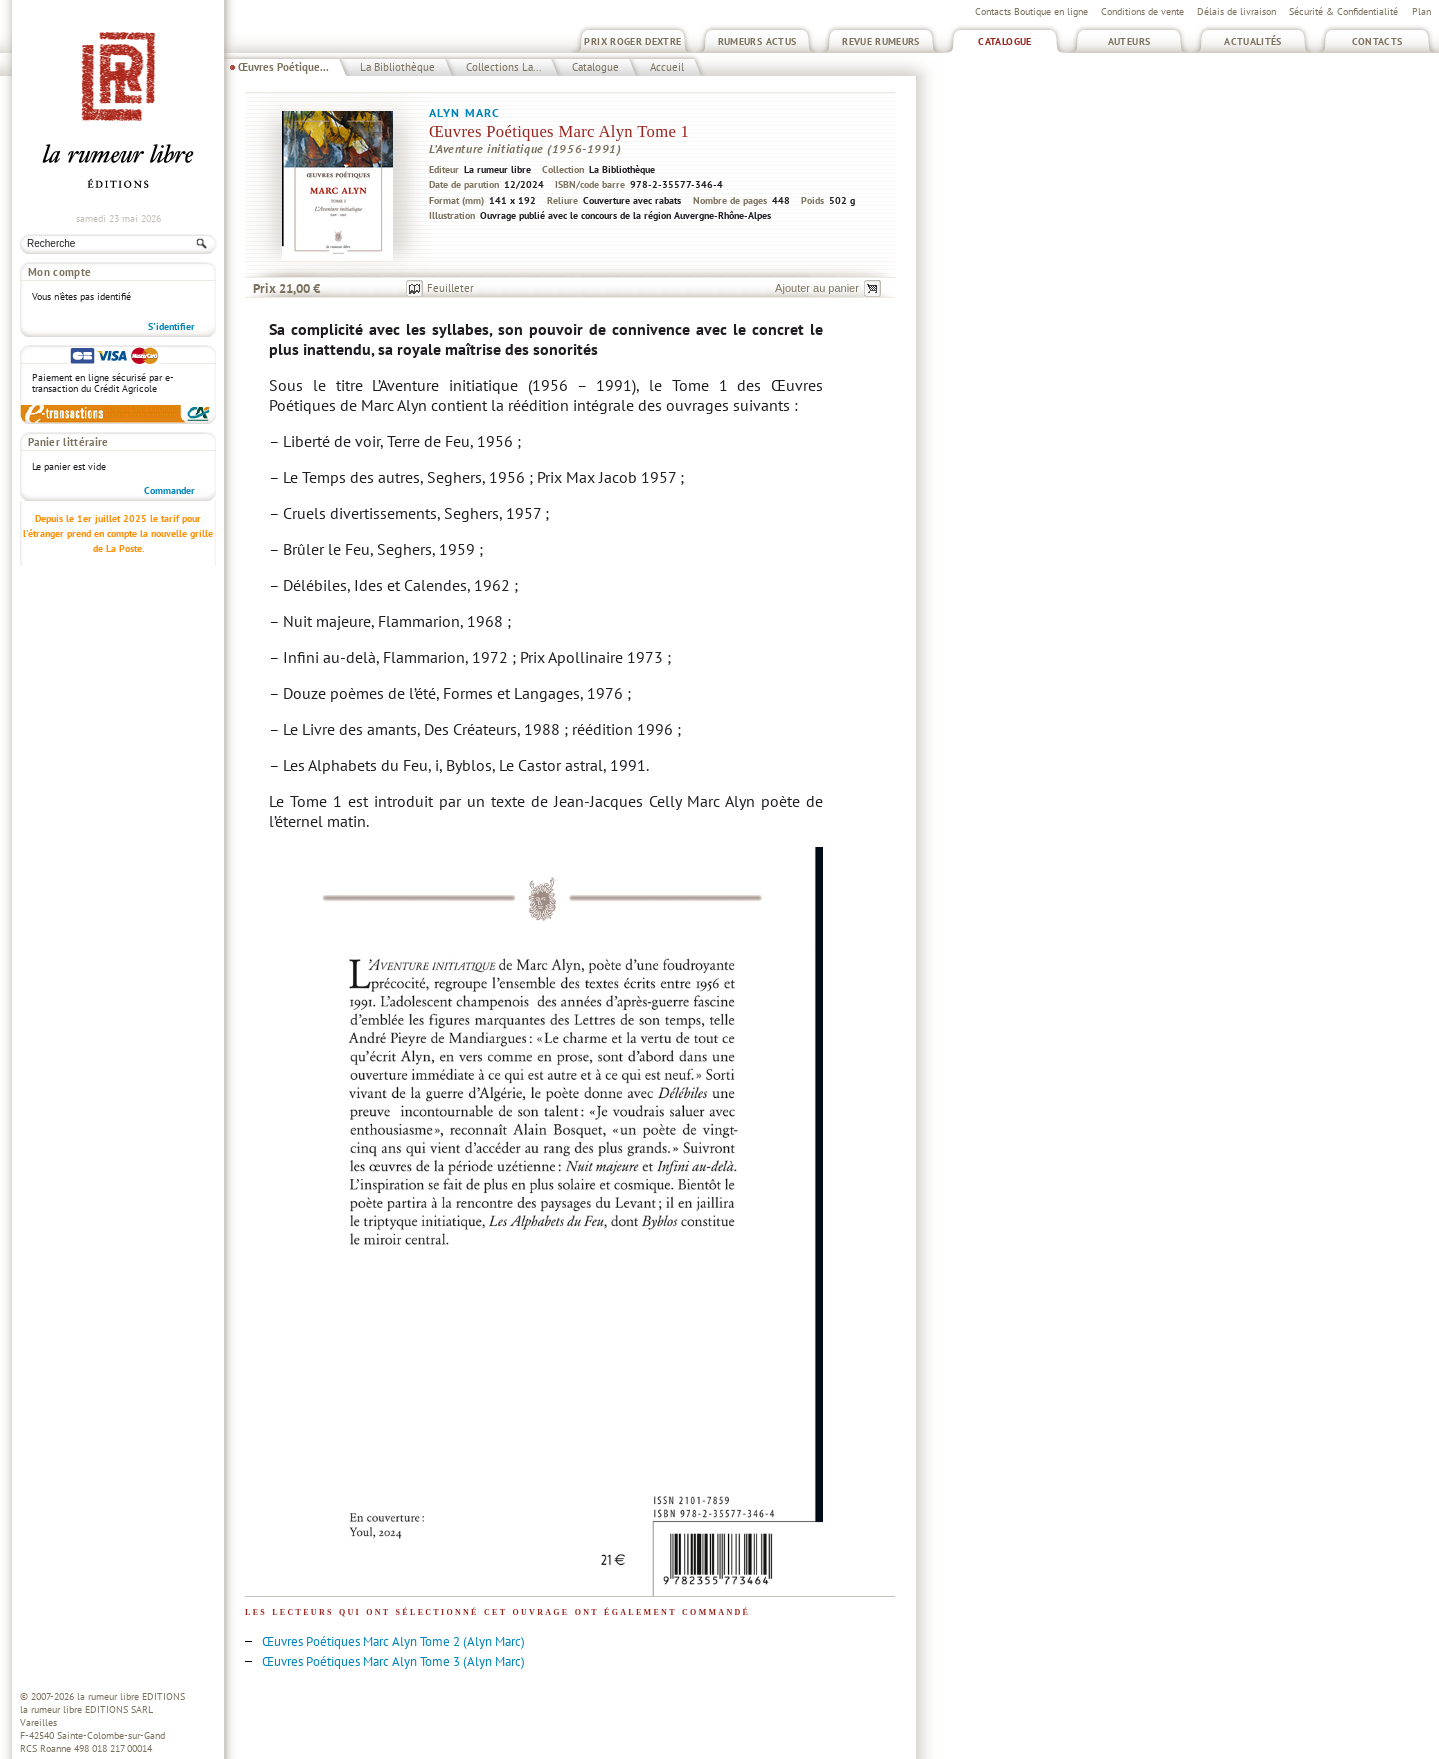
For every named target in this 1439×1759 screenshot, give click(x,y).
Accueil (667, 67)
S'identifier (171, 326)
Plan (1421, 11)
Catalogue (1004, 41)
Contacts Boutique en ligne (1031, 11)
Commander (169, 490)
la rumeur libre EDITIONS (131, 1696)
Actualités (1253, 41)
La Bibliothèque (397, 67)
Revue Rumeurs (881, 41)
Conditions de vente (1142, 11)
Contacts (1377, 41)
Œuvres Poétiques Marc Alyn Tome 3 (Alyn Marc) (393, 1661)
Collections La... (503, 67)
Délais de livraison (1236, 11)
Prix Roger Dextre (632, 41)
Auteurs (1129, 41)
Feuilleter (450, 288)
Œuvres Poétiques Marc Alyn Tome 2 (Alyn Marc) (393, 1641)
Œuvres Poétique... (283, 67)
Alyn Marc (464, 112)
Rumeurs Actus (757, 41)
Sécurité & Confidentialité (1343, 11)
